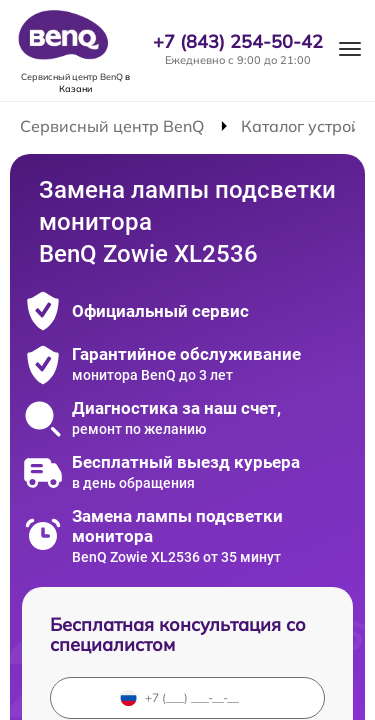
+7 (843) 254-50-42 (238, 42)
